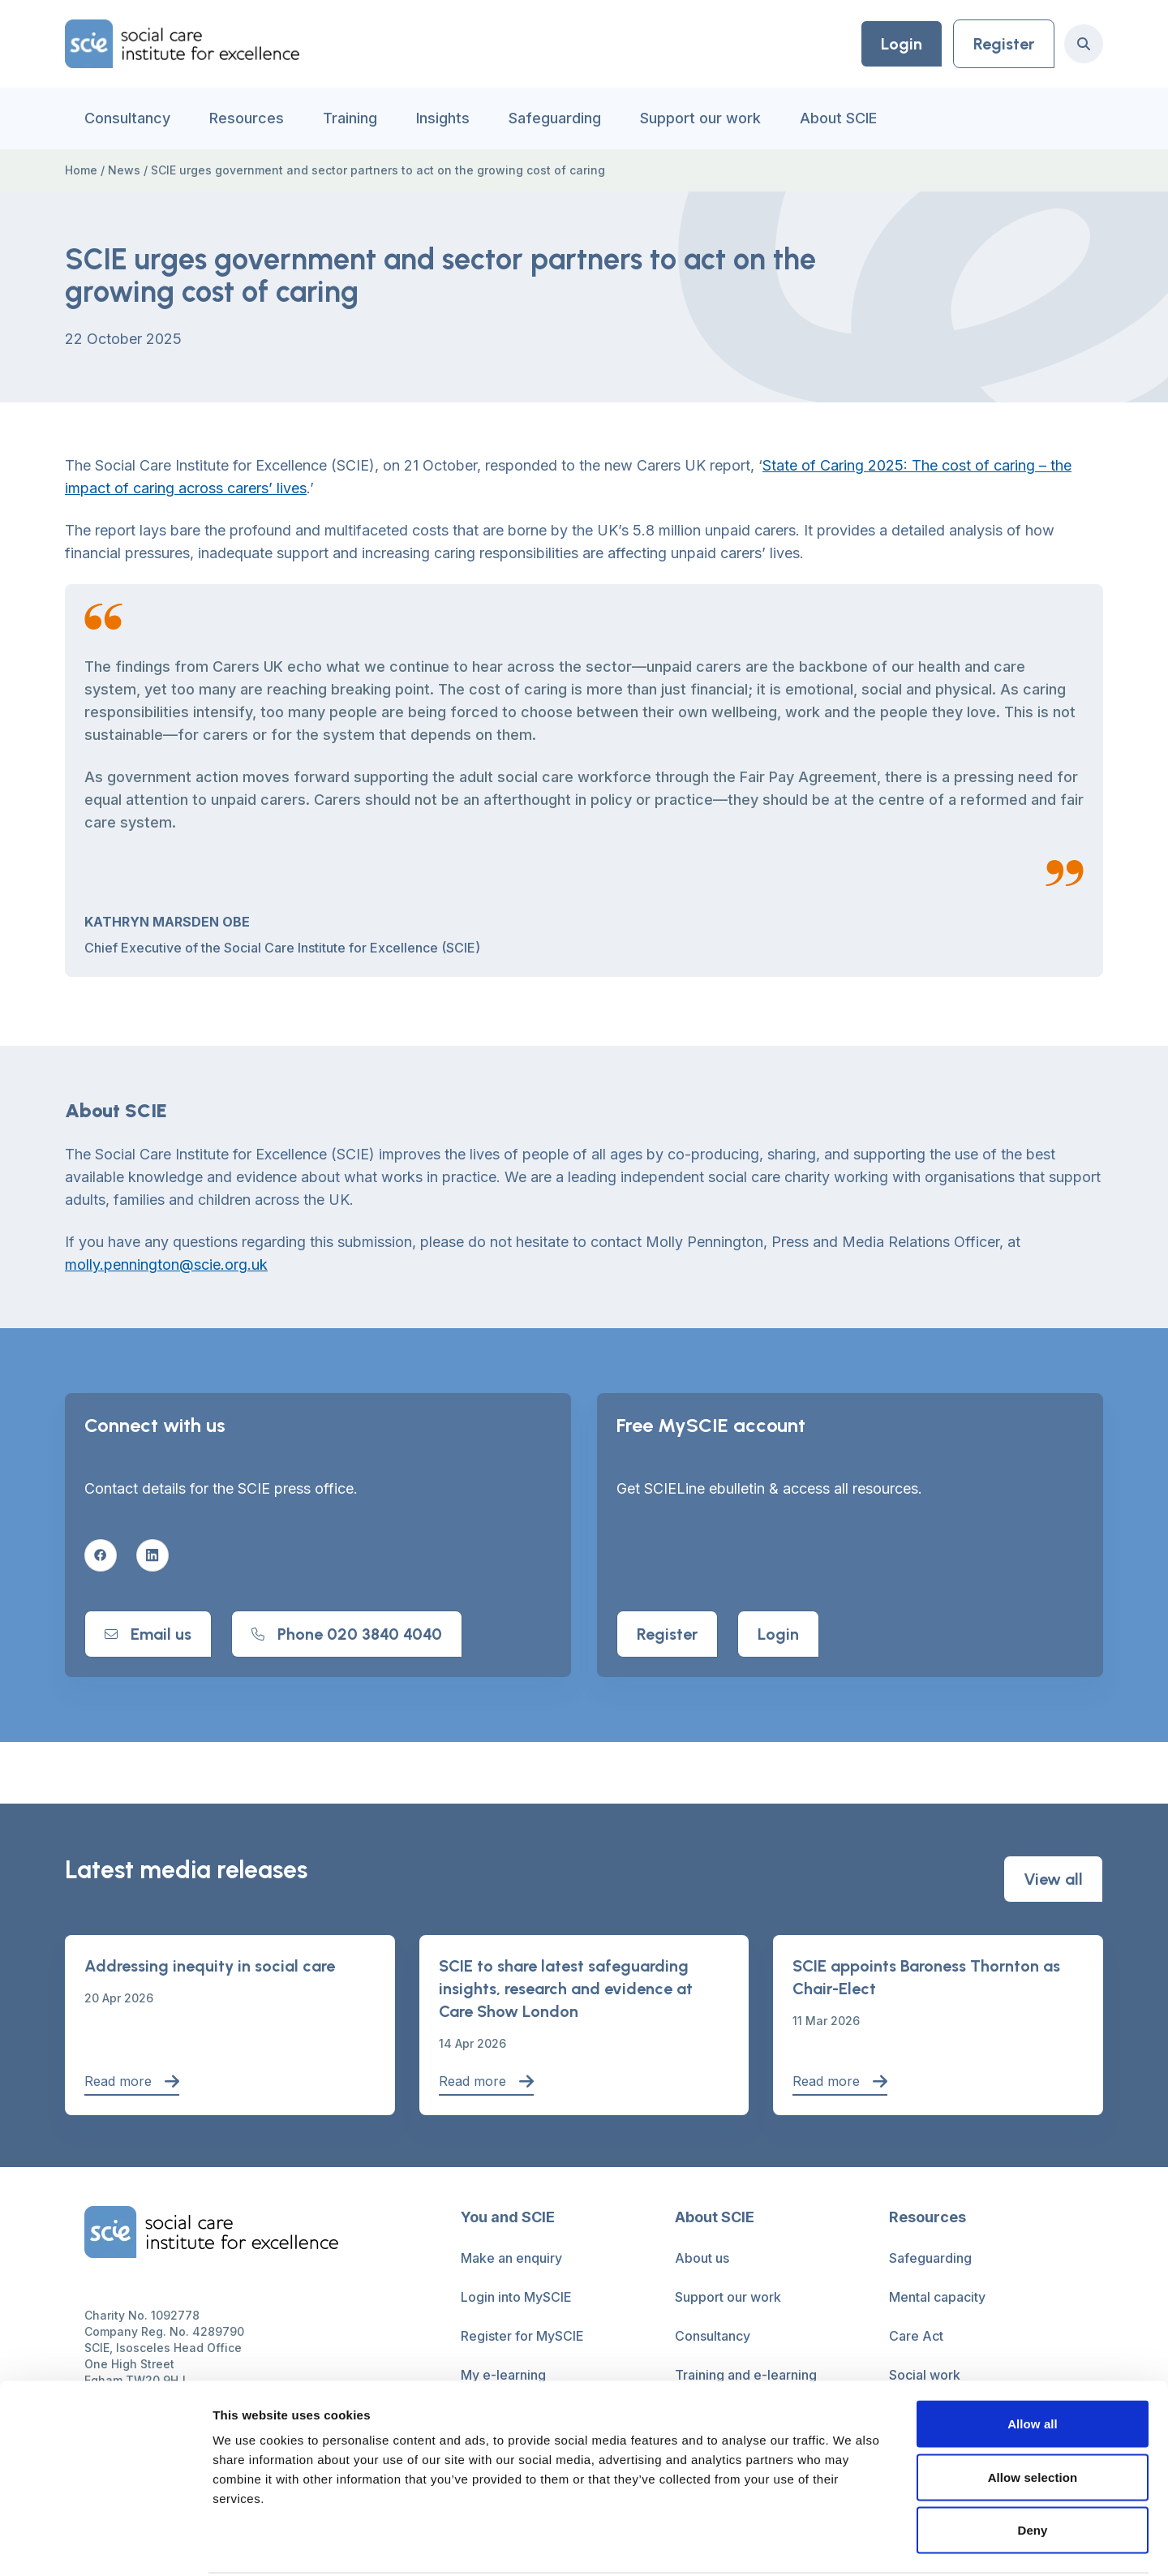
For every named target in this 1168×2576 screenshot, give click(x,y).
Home (81, 170)
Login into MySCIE (516, 2297)
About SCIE (838, 118)
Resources (246, 118)
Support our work (700, 118)
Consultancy (127, 118)
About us (702, 2258)
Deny (1032, 2469)
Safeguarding (555, 118)
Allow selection (1033, 2416)
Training (350, 118)
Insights (443, 118)
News (124, 170)
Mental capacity (937, 2297)
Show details (851, 2544)
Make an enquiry (511, 2258)
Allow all (1032, 2363)
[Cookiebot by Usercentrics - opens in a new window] (105, 2544)
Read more (131, 2081)
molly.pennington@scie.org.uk (166, 1264)
